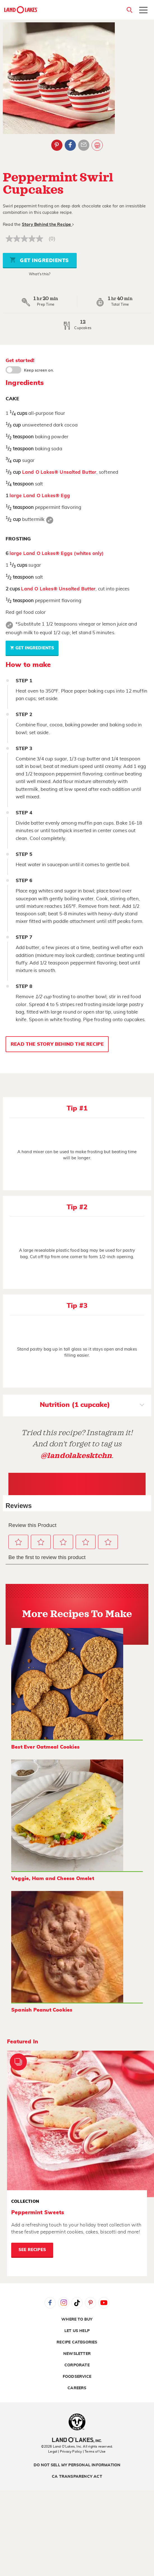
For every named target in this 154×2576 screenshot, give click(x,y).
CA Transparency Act (77, 2477)
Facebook (50, 2302)
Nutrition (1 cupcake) (92, 1405)
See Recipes (32, 2250)
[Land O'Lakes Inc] (77, 2440)
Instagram (63, 2302)
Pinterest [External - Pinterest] (56, 145)
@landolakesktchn (76, 1455)
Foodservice (77, 2377)
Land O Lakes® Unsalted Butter (59, 472)
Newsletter (77, 2354)
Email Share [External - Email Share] (83, 145)
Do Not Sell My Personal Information (77, 2465)
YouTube (103, 2302)
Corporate (77, 2365)
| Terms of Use (94, 2451)
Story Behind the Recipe (48, 224)
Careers (76, 2388)
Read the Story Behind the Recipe (57, 1044)
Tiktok (77, 2302)
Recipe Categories (77, 2342)
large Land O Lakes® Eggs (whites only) (57, 553)
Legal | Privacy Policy (65, 2451)
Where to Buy (76, 2319)
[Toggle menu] (143, 10)
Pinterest (90, 2302)
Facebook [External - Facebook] (70, 145)
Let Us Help (77, 2331)
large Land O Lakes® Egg (40, 495)
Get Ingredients (39, 259)
